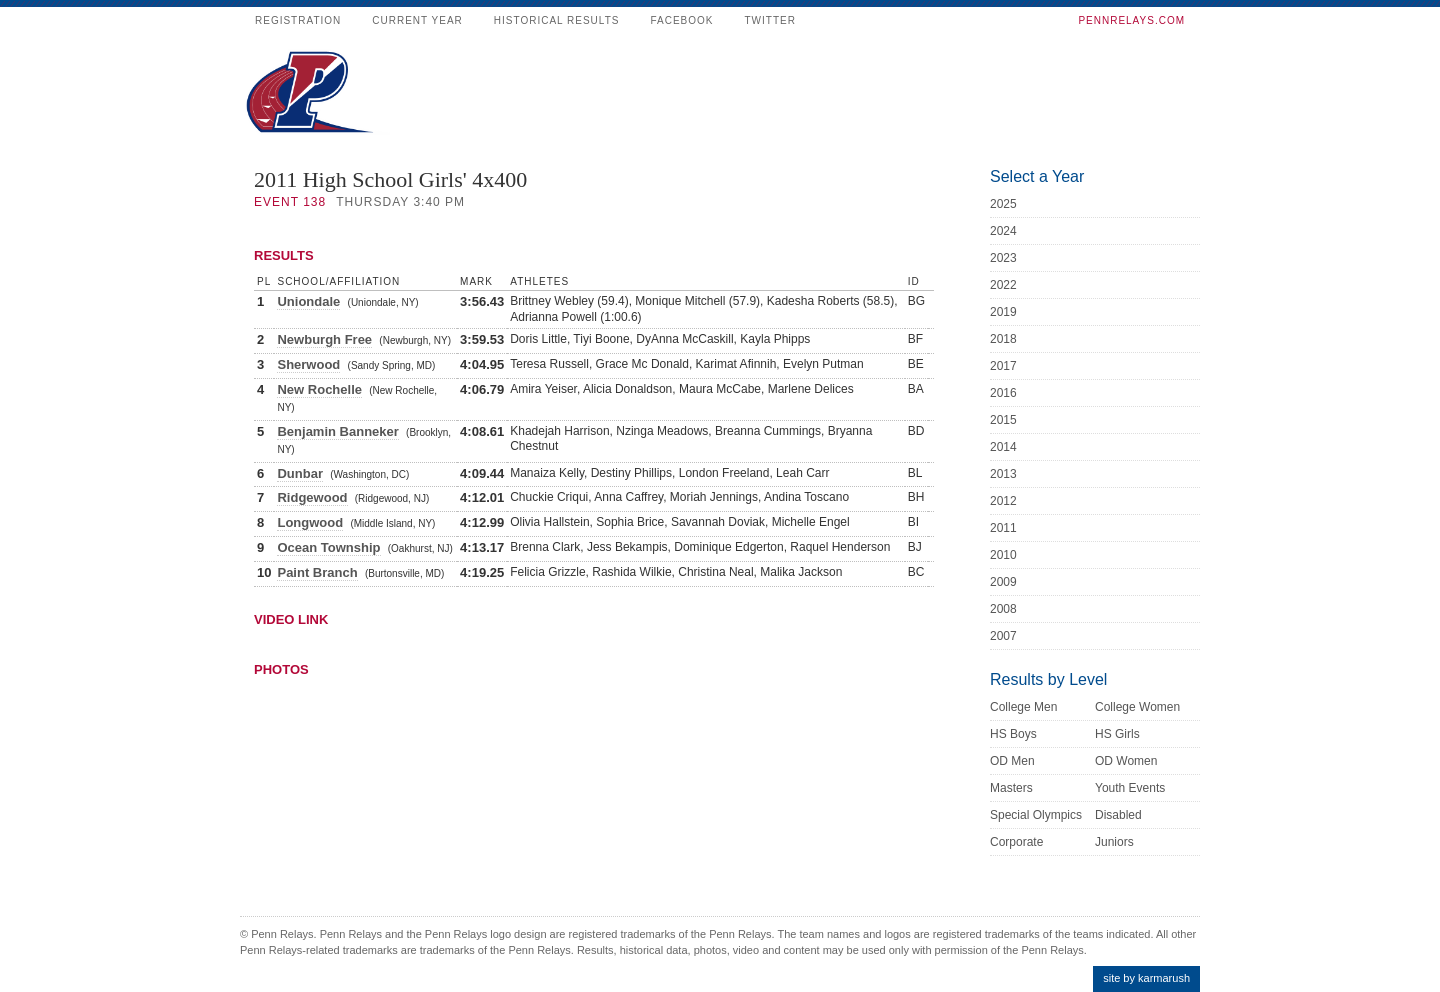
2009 (1003, 582)
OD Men (1012, 761)
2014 (1003, 447)
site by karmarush (1146, 978)
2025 (1003, 204)
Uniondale (308, 301)
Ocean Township (328, 547)
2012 (1003, 501)
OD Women (1126, 761)
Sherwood (308, 364)
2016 (1003, 393)
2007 (1003, 636)
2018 (1003, 339)
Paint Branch (317, 572)
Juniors (1114, 842)
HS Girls (1117, 734)
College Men (1023, 707)
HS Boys (1013, 734)
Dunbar (300, 473)
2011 (1003, 528)
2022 (1003, 285)
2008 (1003, 609)
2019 (1003, 312)
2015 (1003, 420)
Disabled (1118, 815)
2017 (1003, 366)
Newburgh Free (324, 339)
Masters (1011, 788)
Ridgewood (312, 497)
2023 (1003, 258)
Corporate (1016, 842)
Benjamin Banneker (337, 431)
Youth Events (1130, 788)
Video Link (291, 619)
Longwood (310, 522)
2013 (1003, 474)
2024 (1003, 231)
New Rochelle (319, 389)
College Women (1137, 707)
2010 (1003, 555)
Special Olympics (1036, 815)
